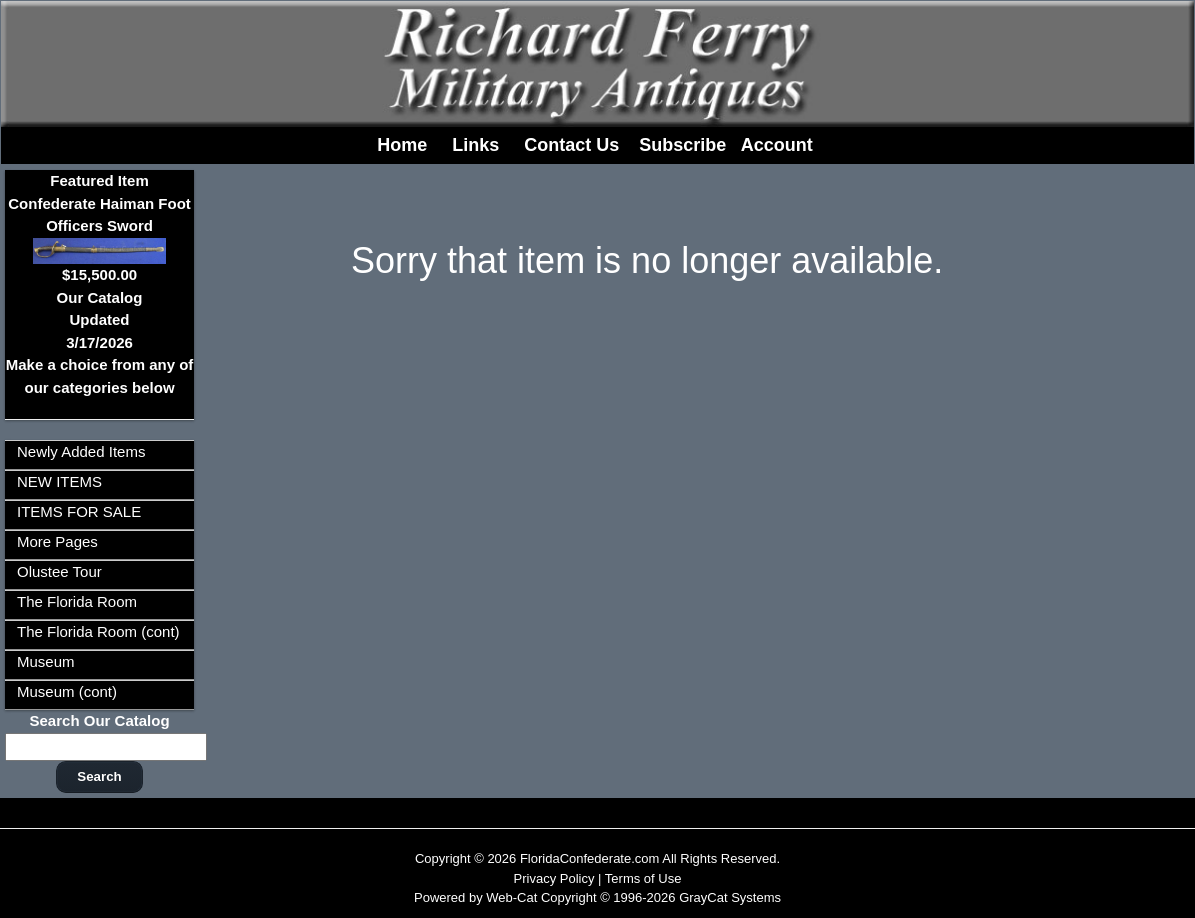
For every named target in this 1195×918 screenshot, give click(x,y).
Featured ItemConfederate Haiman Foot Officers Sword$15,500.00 (99, 227)
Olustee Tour (59, 571)
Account (777, 145)
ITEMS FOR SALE (79, 511)
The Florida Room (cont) (98, 631)
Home (402, 145)
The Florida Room (77, 601)
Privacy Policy (554, 878)
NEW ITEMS (59, 481)
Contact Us (571, 145)
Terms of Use (643, 878)
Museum (46, 661)
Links (475, 145)
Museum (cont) (67, 691)
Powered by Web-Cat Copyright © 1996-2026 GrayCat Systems (597, 897)
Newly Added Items (81, 451)
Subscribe (682, 145)
